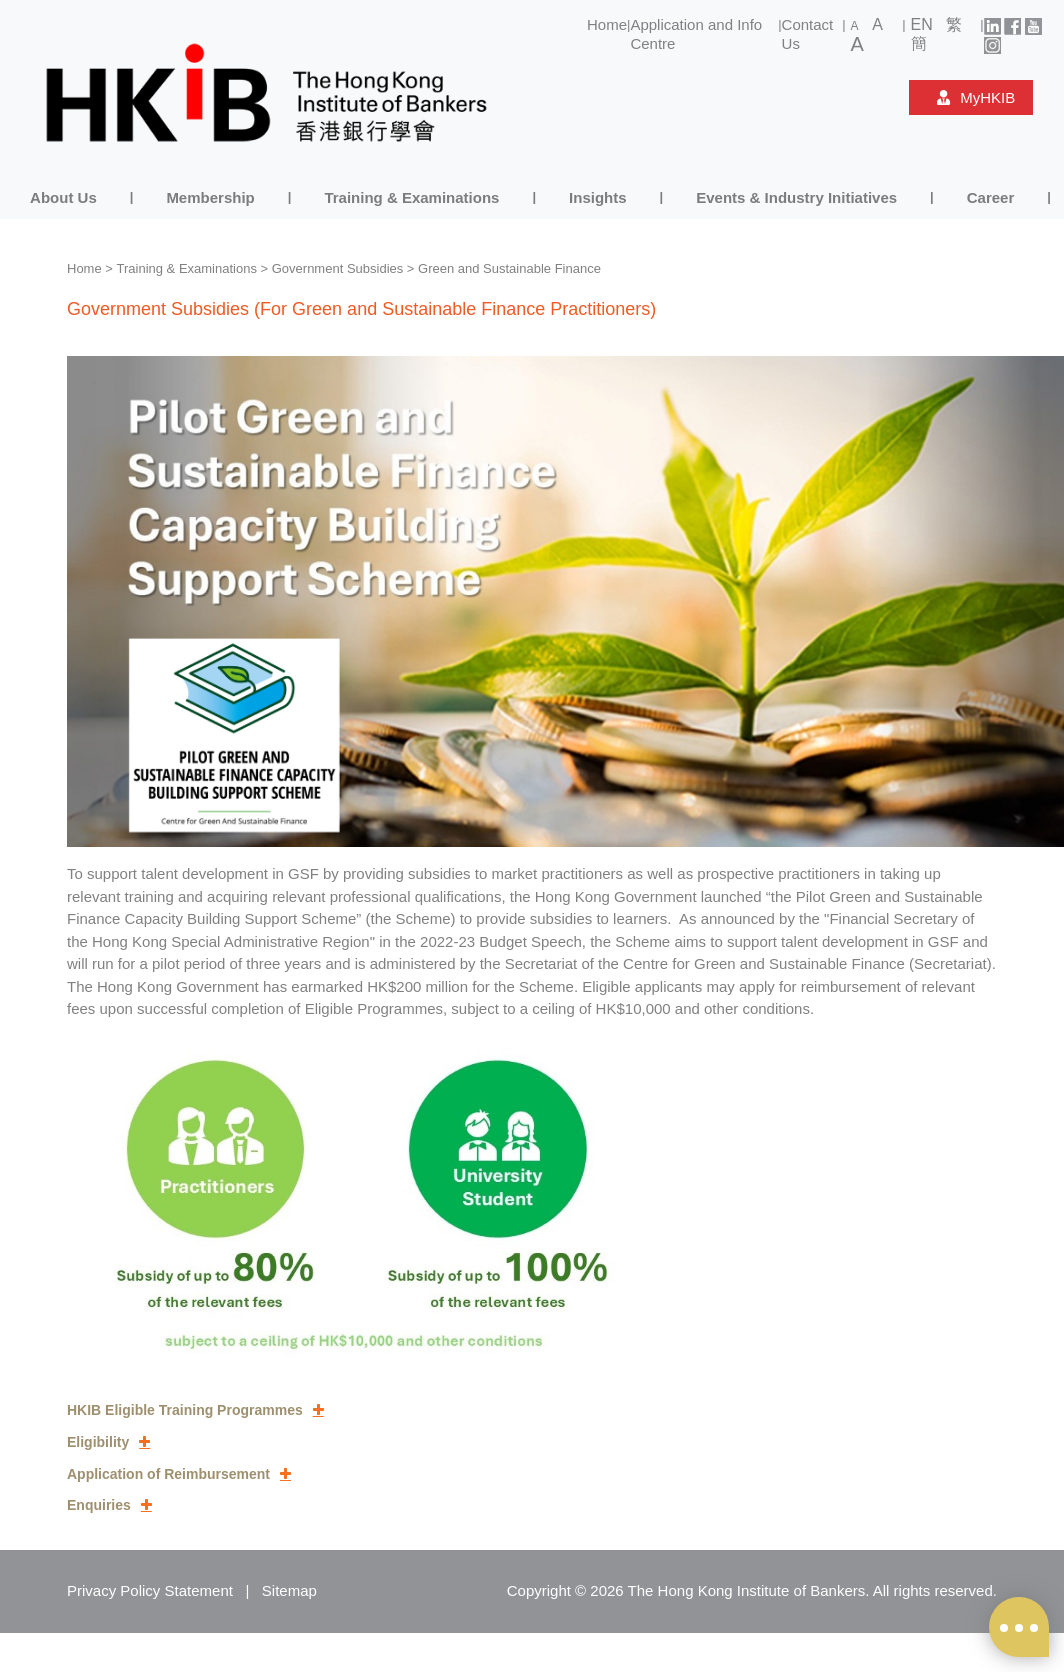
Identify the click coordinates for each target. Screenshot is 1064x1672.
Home (607, 24)
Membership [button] (210, 197)
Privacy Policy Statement (150, 1590)
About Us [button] (63, 197)
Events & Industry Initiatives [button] (796, 197)
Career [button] (991, 197)
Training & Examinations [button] (411, 197)
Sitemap (289, 1590)
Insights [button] (598, 197)
